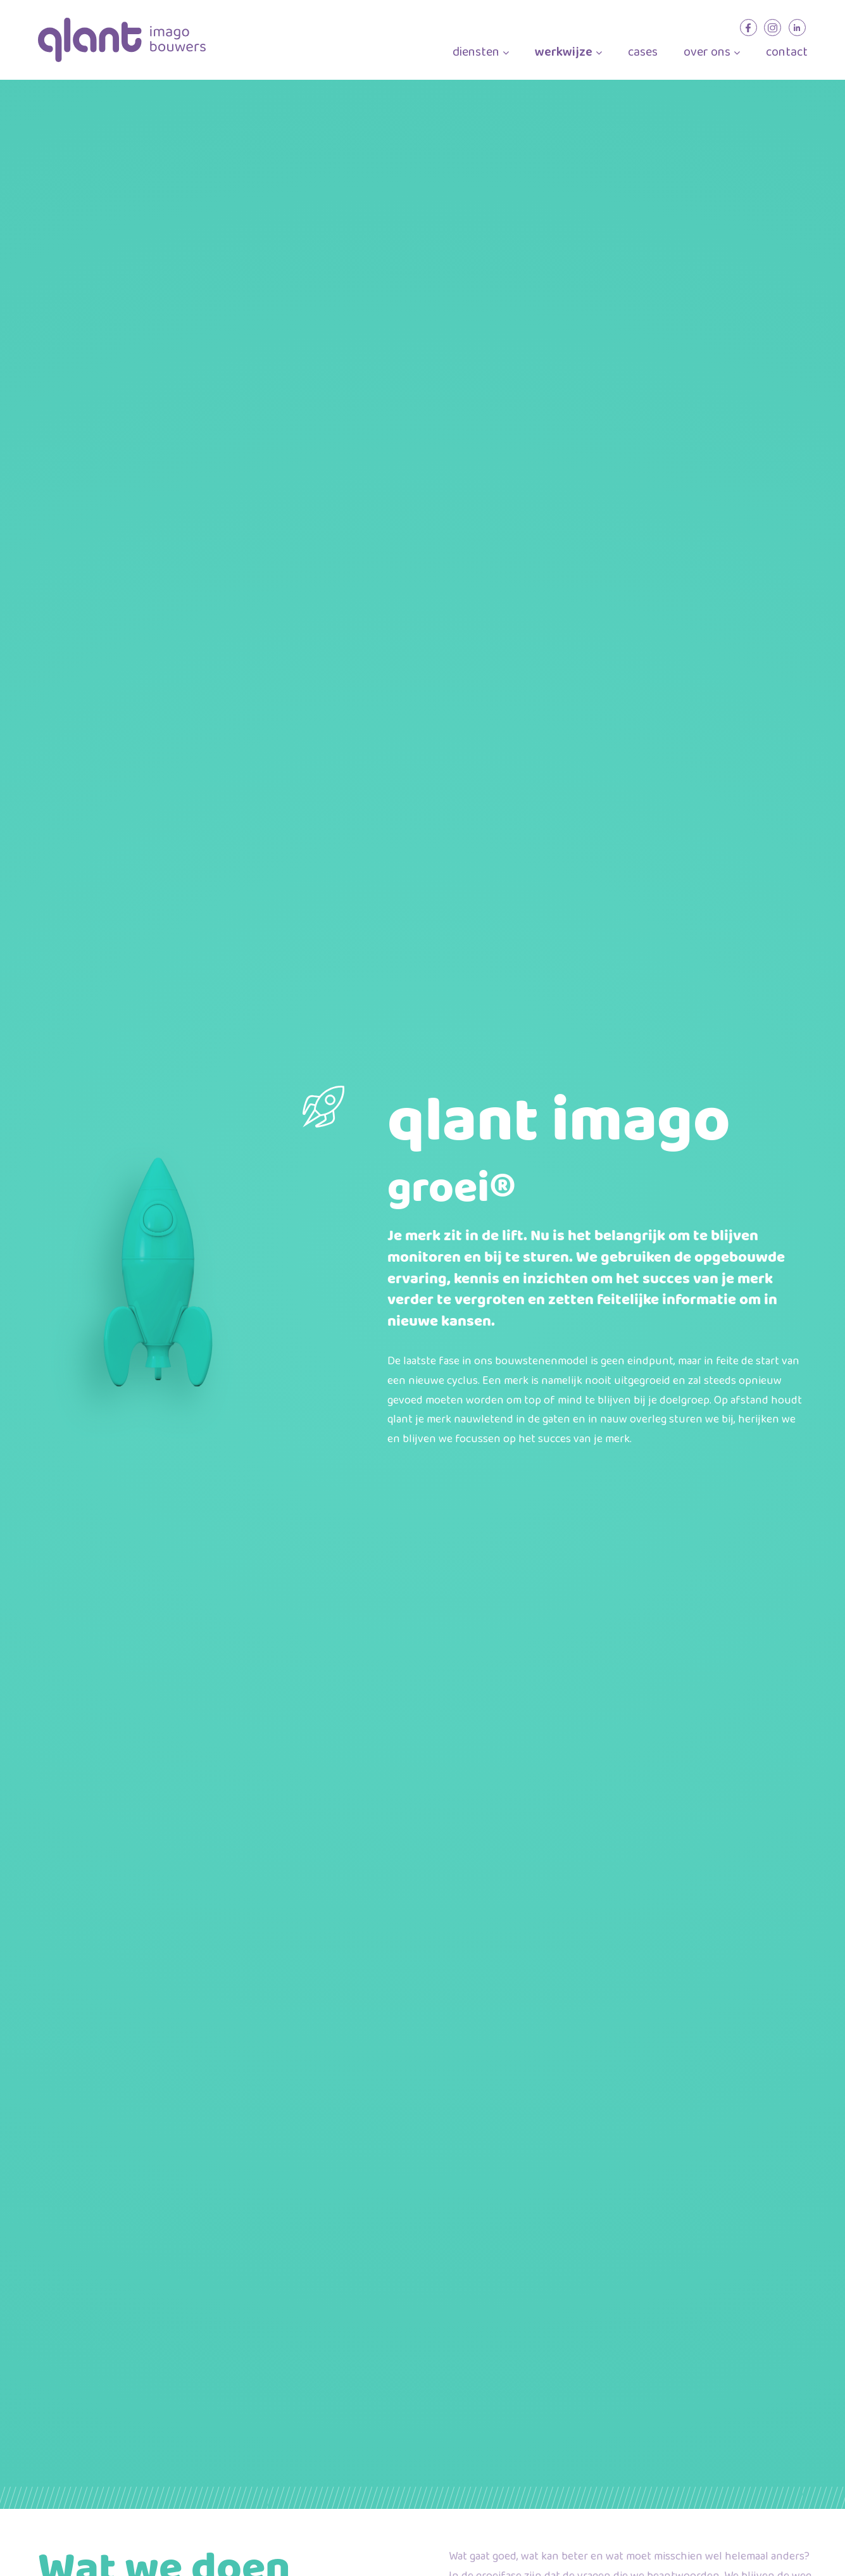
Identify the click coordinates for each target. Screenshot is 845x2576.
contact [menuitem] (787, 52)
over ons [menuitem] (712, 52)
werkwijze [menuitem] (568, 52)
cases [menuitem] (643, 52)
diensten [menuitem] (481, 52)
